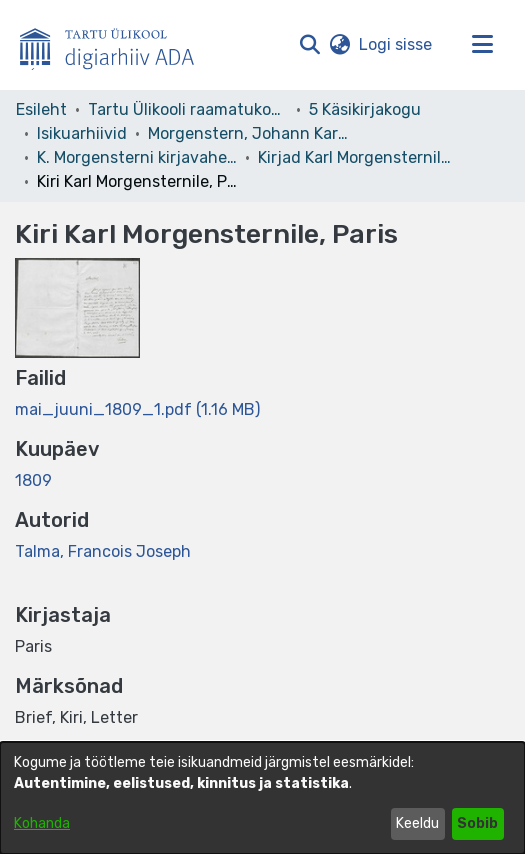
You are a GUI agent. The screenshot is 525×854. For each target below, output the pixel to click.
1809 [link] (33, 480)
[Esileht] (115, 45)
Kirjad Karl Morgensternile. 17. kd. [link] (358, 157)
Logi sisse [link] (396, 44)
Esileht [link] (41, 109)
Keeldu (417, 823)
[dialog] (262, 798)
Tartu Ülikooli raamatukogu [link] (188, 109)
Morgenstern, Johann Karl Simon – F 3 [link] (248, 133)
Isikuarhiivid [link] (82, 133)
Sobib (477, 823)
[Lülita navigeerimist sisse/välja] (482, 45)
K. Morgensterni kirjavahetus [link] (137, 157)
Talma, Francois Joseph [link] (103, 551)
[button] (309, 45)
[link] (137, 409)
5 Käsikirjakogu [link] (365, 109)
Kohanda (42, 823)
